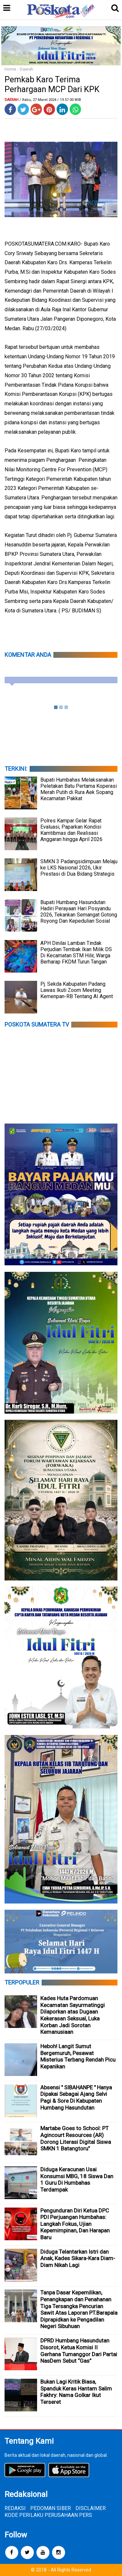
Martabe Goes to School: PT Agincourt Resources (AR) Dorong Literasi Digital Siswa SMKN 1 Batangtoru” (75, 2138)
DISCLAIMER (90, 2508)
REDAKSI (15, 2508)
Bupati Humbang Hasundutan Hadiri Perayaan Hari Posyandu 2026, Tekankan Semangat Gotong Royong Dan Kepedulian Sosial (78, 911)
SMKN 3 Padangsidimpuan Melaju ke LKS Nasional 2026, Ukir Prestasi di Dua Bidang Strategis (78, 867)
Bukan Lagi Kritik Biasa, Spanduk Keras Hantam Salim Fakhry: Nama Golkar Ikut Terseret (76, 2391)
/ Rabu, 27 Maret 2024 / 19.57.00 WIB (50, 100)
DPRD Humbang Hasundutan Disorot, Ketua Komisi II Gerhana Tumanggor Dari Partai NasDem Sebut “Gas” (78, 2350)
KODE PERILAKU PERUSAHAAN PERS (48, 2515)
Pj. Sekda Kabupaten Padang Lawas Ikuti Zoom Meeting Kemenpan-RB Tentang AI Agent (76, 990)
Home (10, 69)
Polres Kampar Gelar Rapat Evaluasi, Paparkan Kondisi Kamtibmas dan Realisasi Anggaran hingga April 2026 (71, 830)
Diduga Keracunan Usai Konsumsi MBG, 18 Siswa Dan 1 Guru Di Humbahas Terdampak (76, 2179)
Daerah (26, 69)
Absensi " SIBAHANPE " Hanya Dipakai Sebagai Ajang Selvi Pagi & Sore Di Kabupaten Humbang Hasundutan (76, 2097)
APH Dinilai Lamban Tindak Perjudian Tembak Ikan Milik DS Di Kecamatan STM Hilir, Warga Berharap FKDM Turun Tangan (76, 952)
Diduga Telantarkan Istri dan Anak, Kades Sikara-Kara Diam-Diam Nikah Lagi (77, 2258)
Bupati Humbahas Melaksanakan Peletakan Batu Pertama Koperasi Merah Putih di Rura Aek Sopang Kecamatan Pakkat (78, 789)
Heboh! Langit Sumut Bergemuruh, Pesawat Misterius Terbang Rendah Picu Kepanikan (77, 2056)
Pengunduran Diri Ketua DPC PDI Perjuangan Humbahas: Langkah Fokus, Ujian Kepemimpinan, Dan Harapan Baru (75, 2224)
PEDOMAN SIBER (50, 2508)
